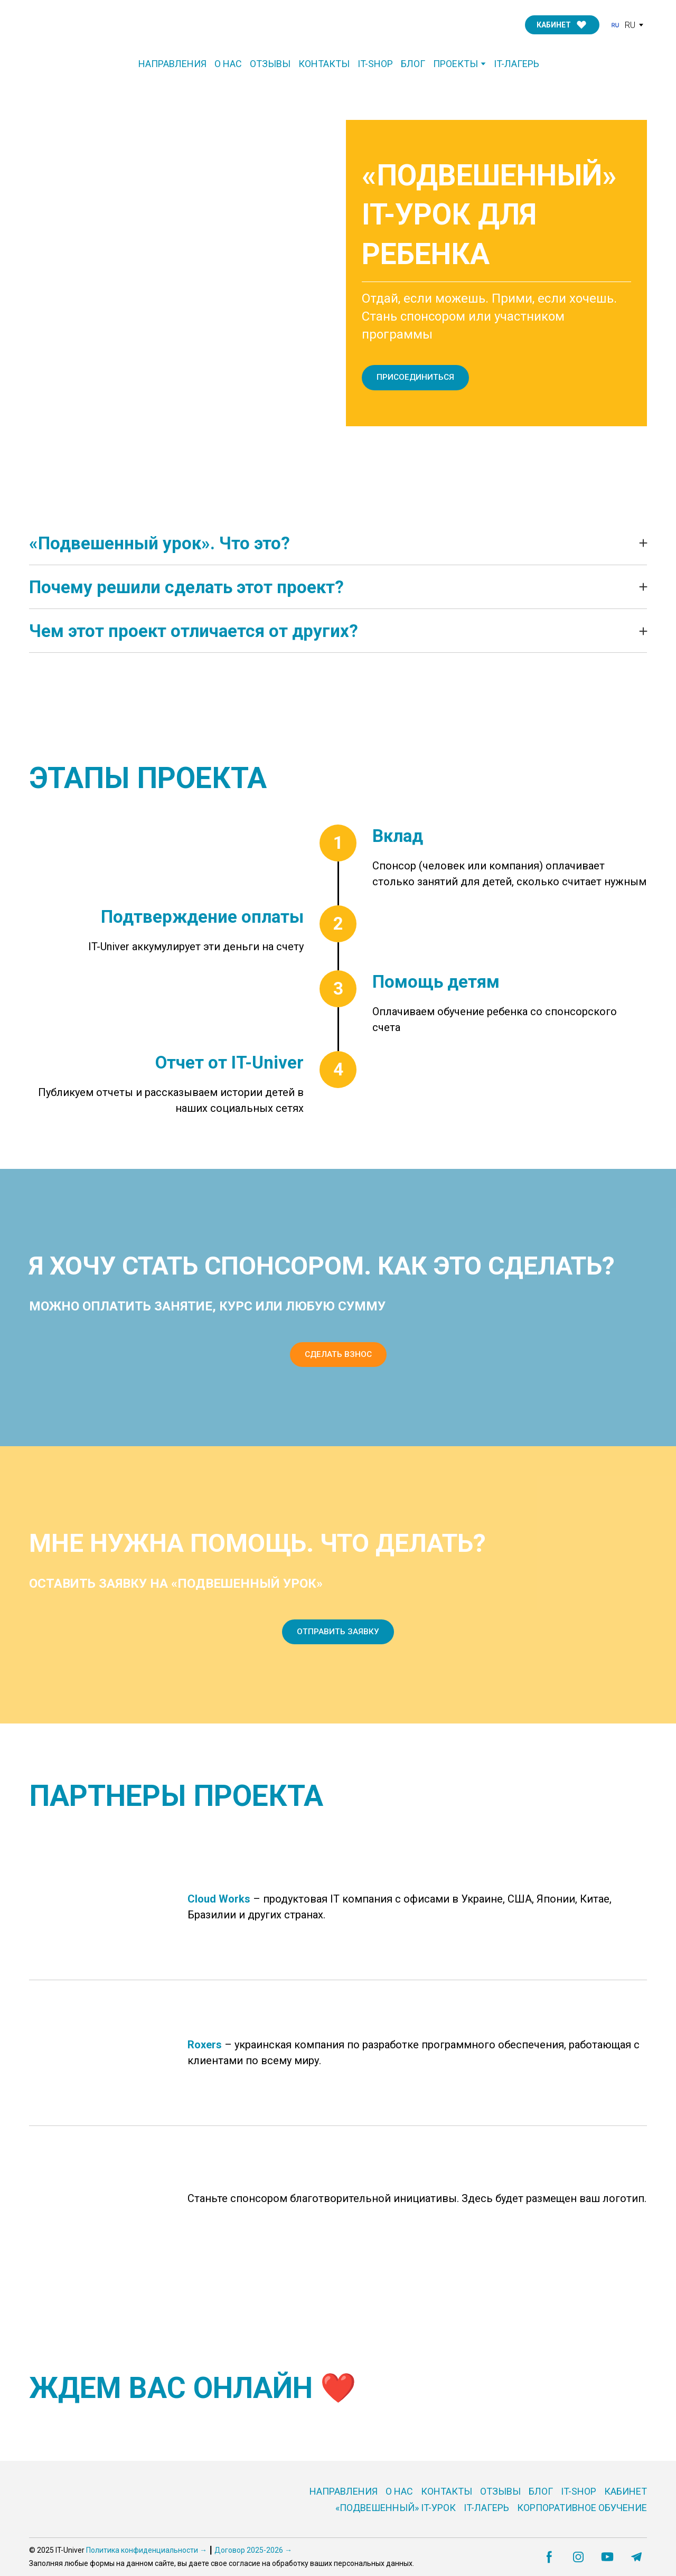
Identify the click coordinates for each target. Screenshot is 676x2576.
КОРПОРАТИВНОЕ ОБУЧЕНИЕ (582, 2507)
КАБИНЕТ (625, 2491)
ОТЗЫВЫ (270, 63)
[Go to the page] (80, 25)
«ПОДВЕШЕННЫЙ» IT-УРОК (395, 2507)
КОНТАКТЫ (324, 63)
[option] (622, 25)
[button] (562, 24)
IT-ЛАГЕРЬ (516, 63)
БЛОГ (413, 63)
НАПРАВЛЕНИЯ (172, 63)
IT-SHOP (375, 63)
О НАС (228, 63)
